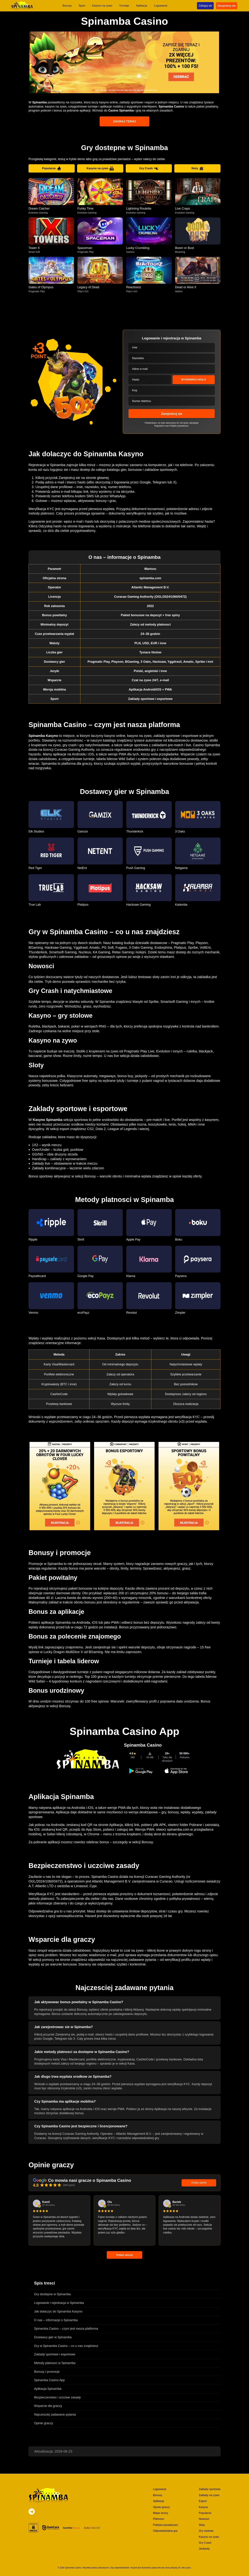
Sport (82, 5)
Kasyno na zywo (102, 5)
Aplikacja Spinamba (47, 2388)
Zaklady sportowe (209, 2489)
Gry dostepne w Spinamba (52, 2294)
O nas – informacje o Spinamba (56, 2320)
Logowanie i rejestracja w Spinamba (59, 2303)
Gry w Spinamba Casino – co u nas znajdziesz (66, 2346)
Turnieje (124, 5)
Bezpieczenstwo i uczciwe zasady (57, 2397)
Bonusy (67, 5)
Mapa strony (160, 2513)
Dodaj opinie (199, 2182)
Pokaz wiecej (124, 2255)
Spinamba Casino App (49, 2380)
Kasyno (203, 2507)
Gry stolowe (206, 2530)
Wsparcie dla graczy (48, 2406)
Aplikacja (141, 5)
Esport (203, 2501)
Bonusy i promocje (47, 2371)
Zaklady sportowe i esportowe (54, 2354)
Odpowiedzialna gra (165, 2530)
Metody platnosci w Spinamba (54, 2363)
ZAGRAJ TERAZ (124, 121)
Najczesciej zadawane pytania (55, 2414)
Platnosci (158, 2518)
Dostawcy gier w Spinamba (53, 2337)
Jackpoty (204, 2548)
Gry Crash (148, 168)
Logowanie (160, 5)
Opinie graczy (43, 2423)
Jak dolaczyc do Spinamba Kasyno (58, 2311)
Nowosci (204, 2518)
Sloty (197, 168)
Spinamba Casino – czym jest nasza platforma (66, 2328)
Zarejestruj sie (227, 5)
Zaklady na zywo (209, 2495)
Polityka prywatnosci (165, 2524)
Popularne (51, 168)
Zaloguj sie (205, 5)
